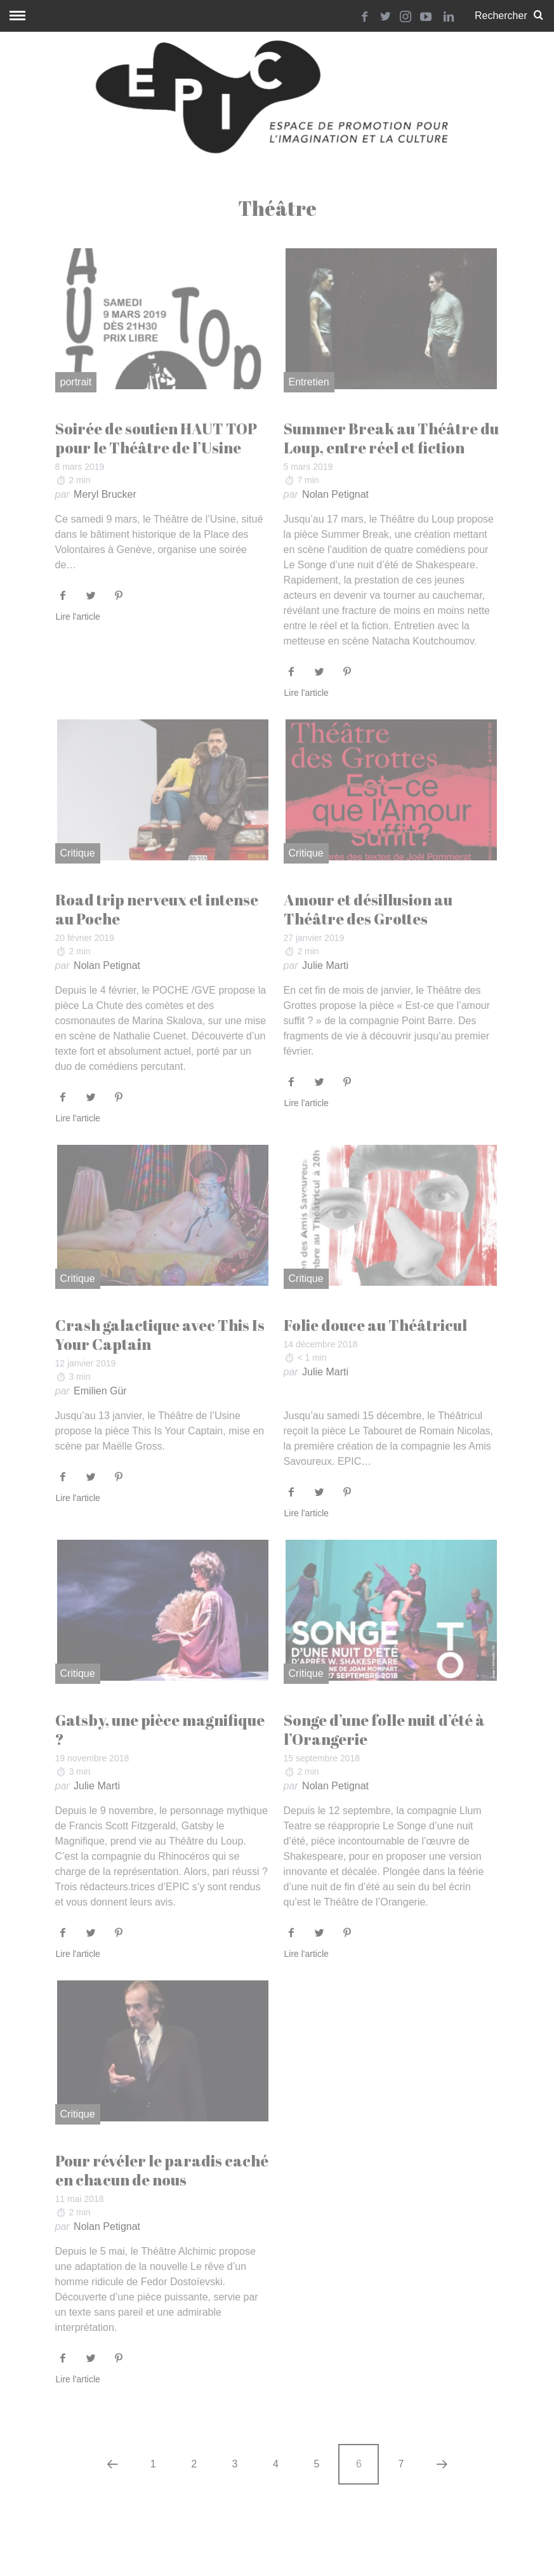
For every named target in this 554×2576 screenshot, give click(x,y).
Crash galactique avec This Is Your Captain (160, 1334)
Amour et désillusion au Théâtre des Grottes (368, 909)
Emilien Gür (100, 1390)
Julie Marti (325, 965)
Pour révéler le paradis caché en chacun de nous (161, 2170)
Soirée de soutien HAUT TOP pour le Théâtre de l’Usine (156, 438)
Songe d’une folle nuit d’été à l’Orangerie (384, 1729)
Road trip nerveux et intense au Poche (156, 909)
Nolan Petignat (335, 494)
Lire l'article (78, 617)
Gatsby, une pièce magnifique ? (160, 1729)
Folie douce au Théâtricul (375, 1325)
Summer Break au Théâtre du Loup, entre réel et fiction (391, 438)
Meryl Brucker (105, 494)
